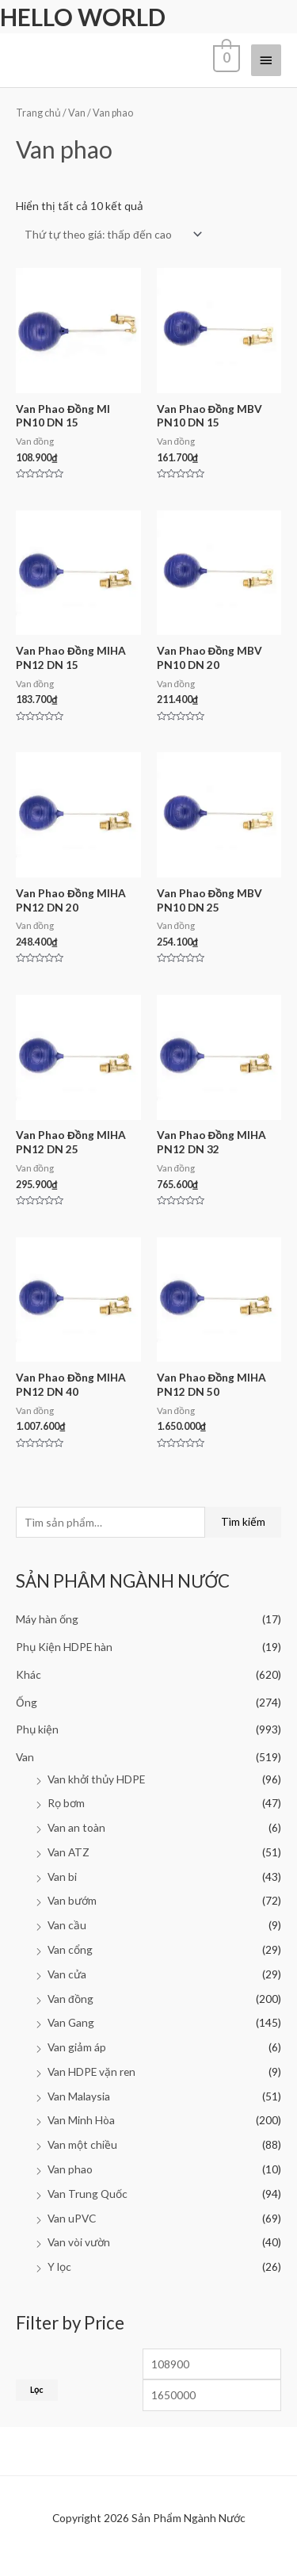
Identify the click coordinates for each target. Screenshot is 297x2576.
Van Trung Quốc (88, 2193)
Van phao (70, 2169)
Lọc (37, 2389)
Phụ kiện (37, 1729)
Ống (26, 1702)
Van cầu (67, 1925)
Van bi (62, 1876)
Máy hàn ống (47, 1619)
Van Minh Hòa (81, 2120)
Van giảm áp (77, 2047)
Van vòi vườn (79, 2242)
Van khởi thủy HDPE (96, 1779)
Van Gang (71, 2022)
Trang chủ (38, 113)
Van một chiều (82, 2144)
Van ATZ (68, 1852)
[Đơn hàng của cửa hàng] (110, 234)
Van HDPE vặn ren (91, 2071)
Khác (28, 1674)
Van (25, 1757)
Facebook (52, 2559)
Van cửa (67, 1974)
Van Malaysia (79, 2096)
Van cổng (70, 1949)
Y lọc (59, 2266)
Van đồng (70, 1998)
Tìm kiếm (243, 1521)
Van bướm (72, 1900)
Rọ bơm (66, 1803)
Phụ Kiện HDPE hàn (64, 1646)
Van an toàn (76, 1827)
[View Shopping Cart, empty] (225, 60)
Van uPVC (72, 2218)
